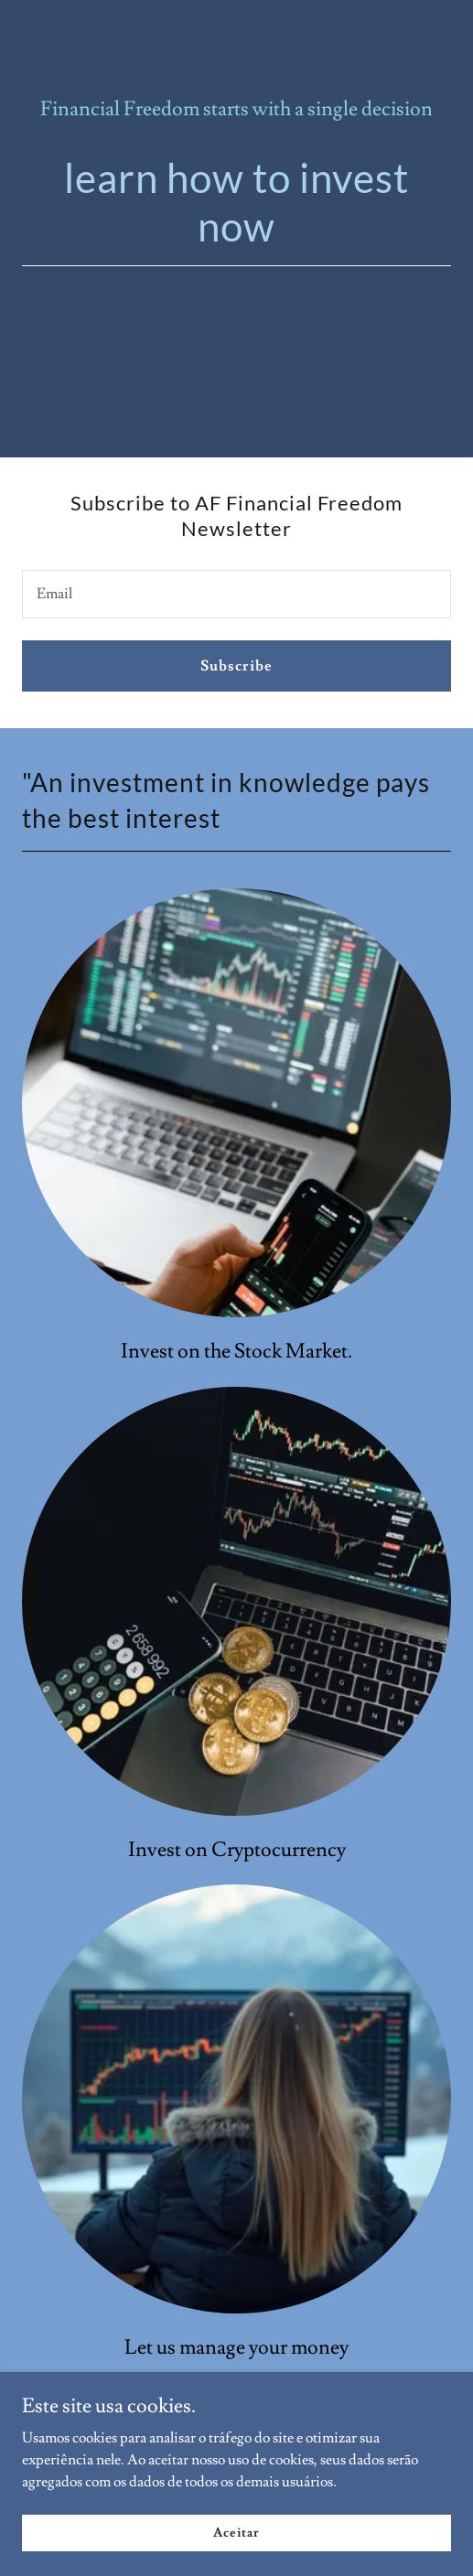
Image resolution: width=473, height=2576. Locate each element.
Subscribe (236, 666)
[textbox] (236, 594)
